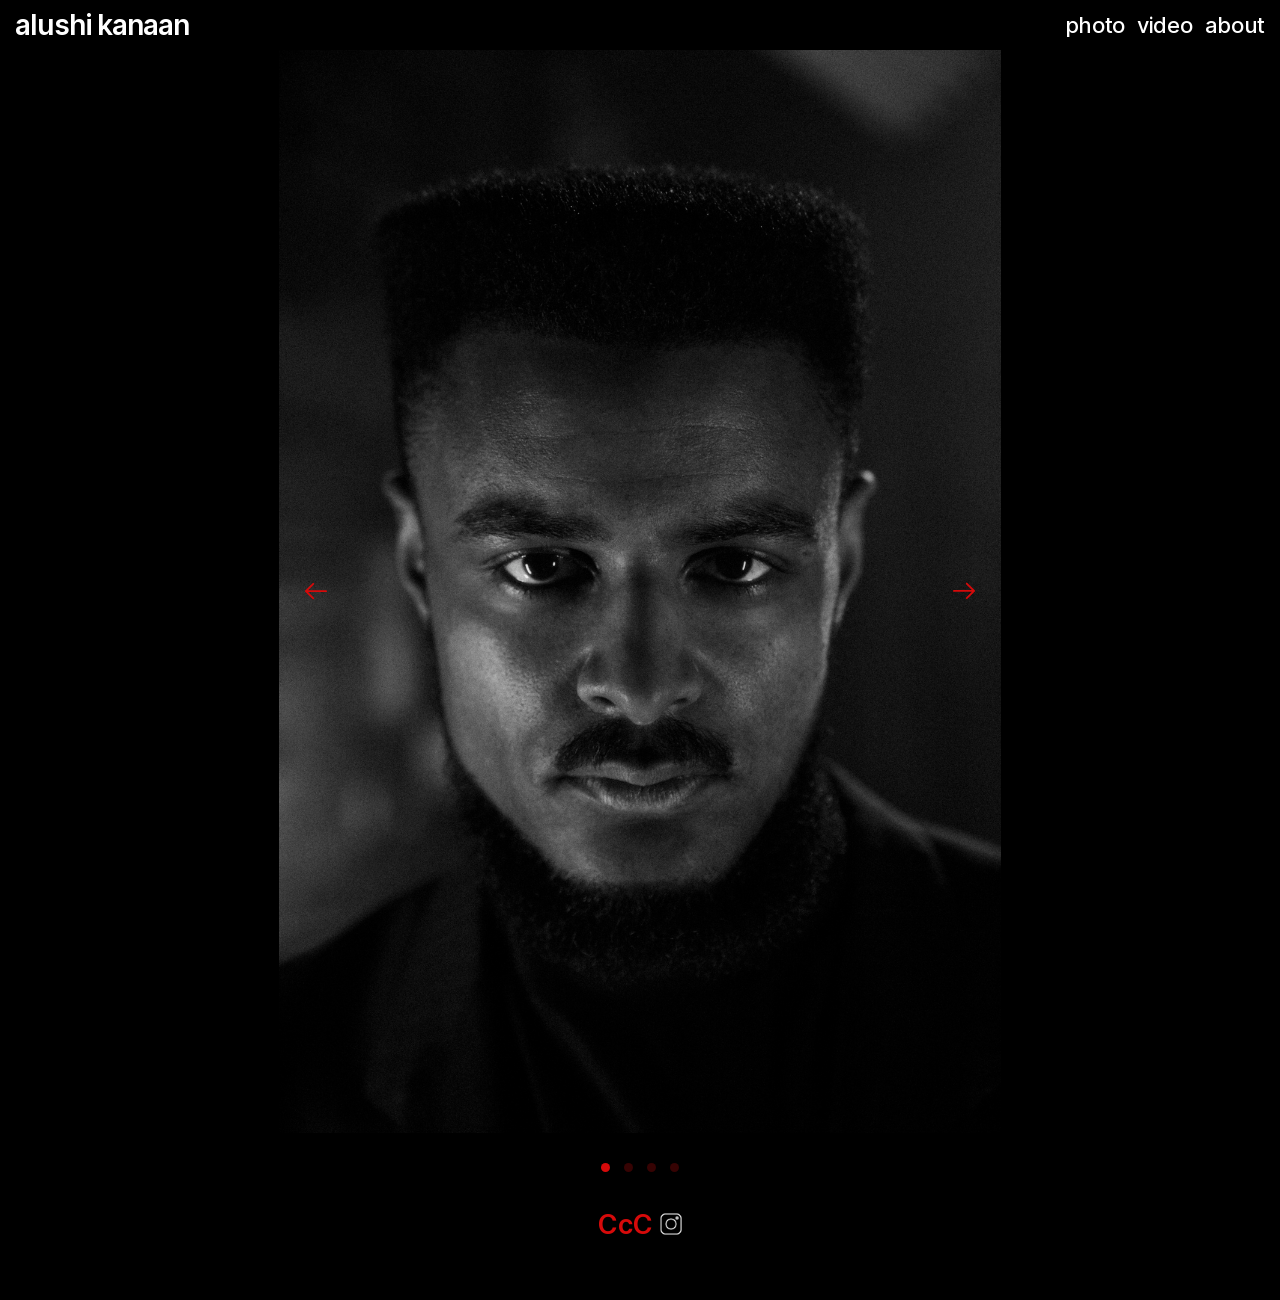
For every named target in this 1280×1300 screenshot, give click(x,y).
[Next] (964, 591)
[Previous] (316, 591)
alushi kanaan (102, 25)
